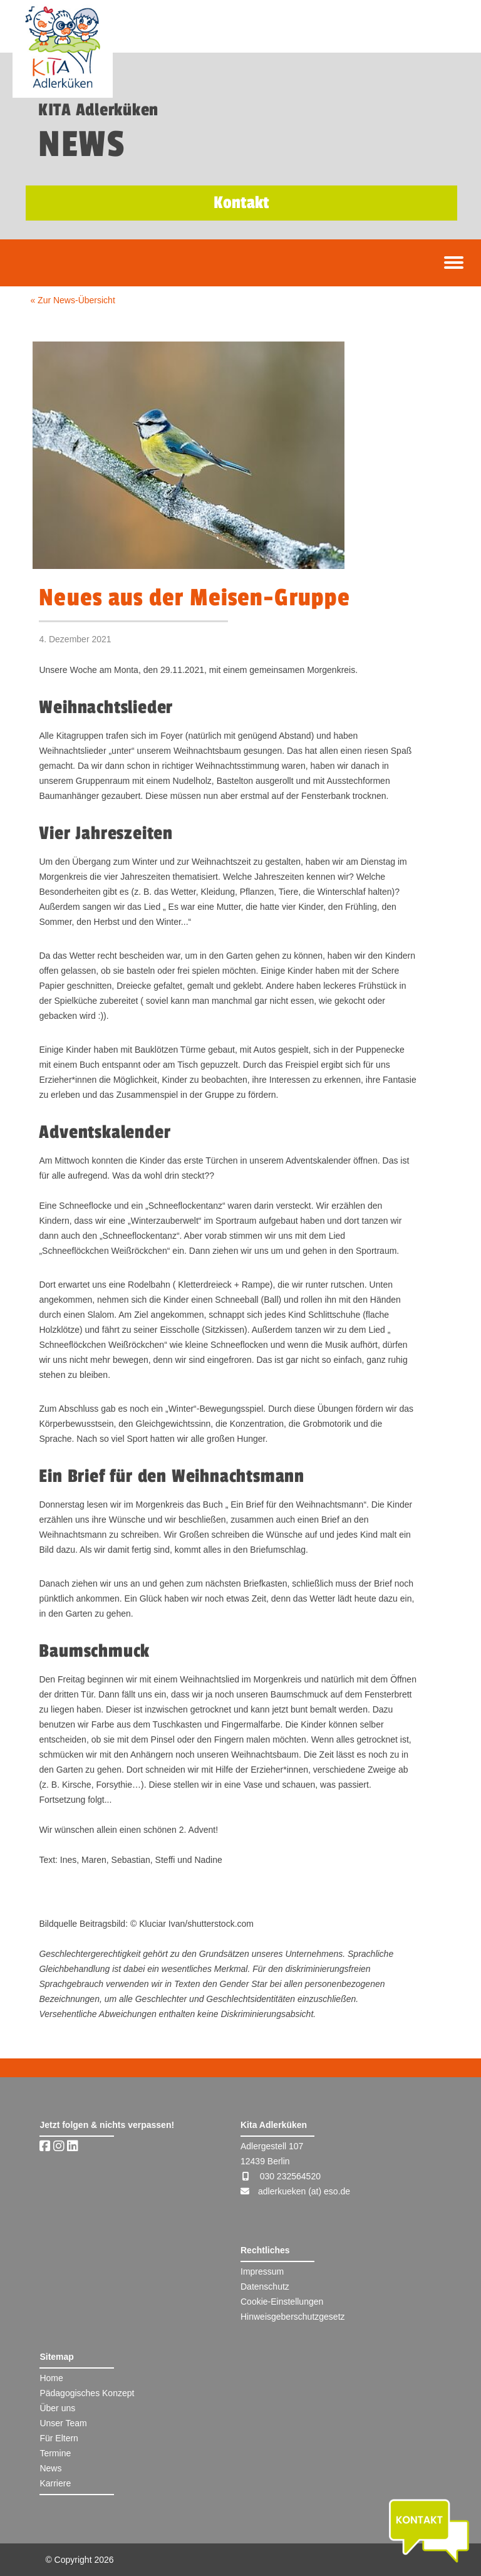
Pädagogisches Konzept (86, 2393)
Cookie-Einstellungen (281, 2302)
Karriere (55, 2483)
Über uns (57, 2408)
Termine (55, 2453)
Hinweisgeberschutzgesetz (292, 2317)
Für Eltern (58, 2438)
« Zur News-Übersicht (72, 300)
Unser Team (62, 2423)
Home (51, 2378)
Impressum (262, 2271)
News (50, 2468)
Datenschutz (264, 2286)
